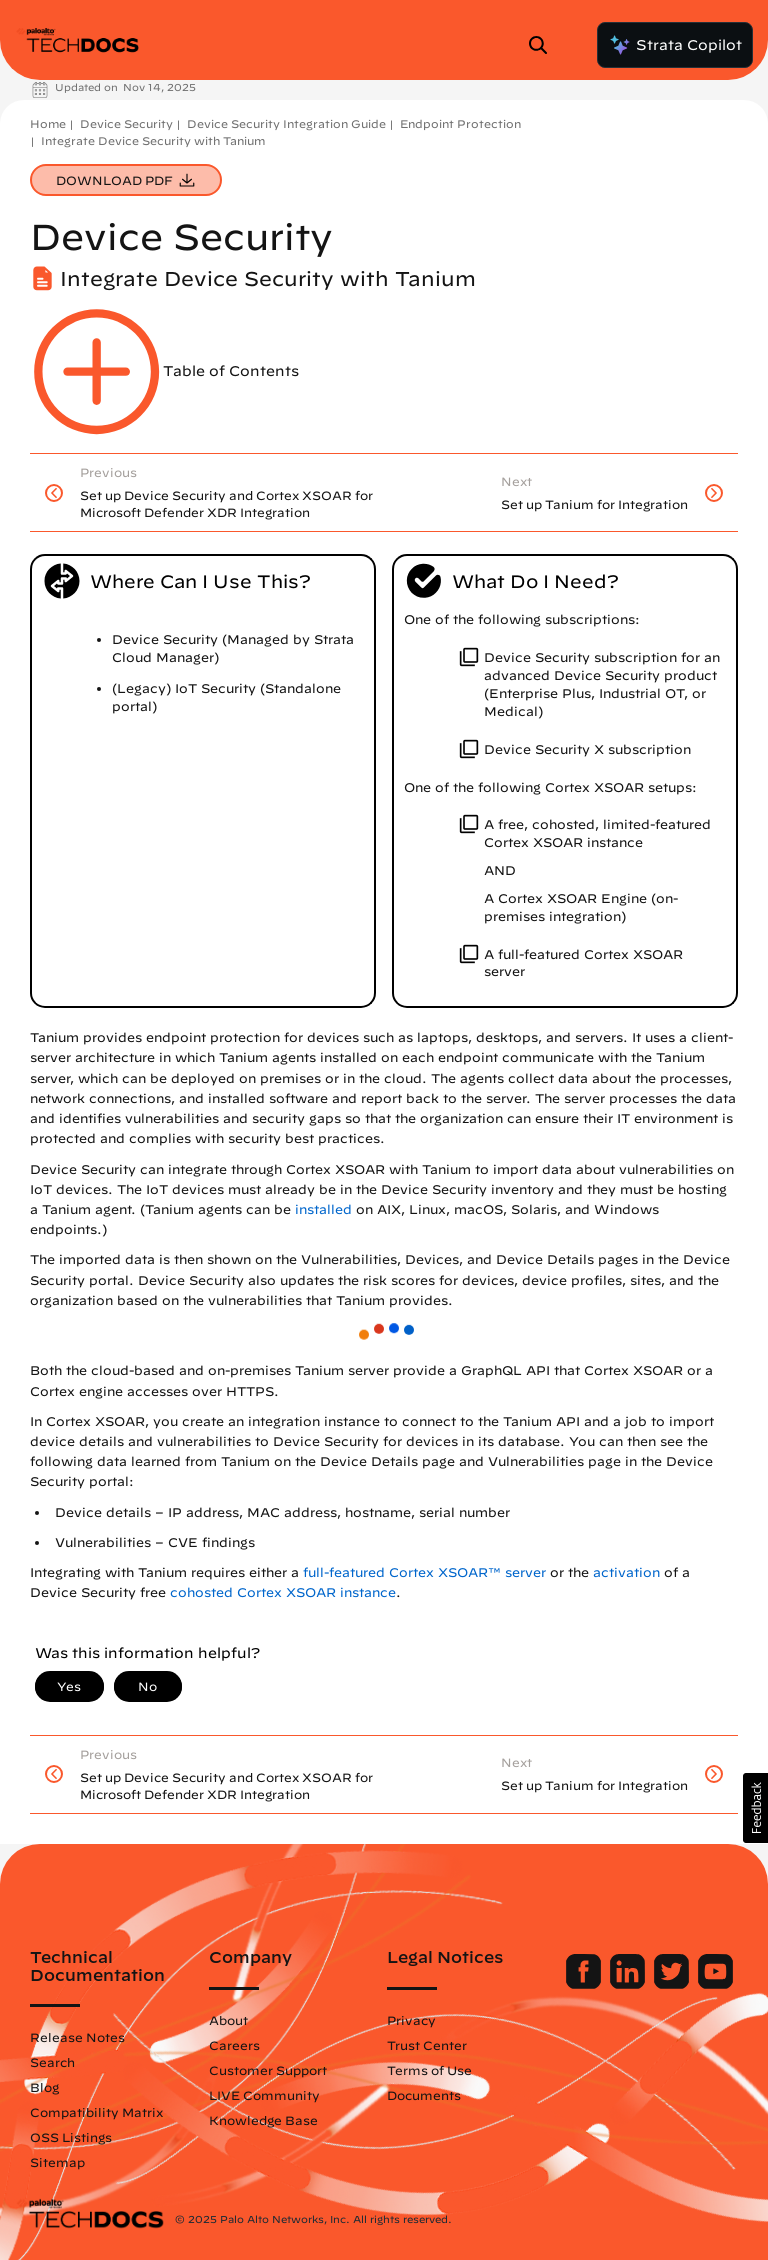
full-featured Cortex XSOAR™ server (424, 1572)
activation (626, 1572)
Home (48, 123)
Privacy (411, 2020)
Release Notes (77, 2037)
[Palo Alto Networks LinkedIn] (629, 1984)
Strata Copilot (675, 45)
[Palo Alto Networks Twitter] (673, 1984)
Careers (234, 2045)
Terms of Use (429, 2070)
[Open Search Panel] (544, 45)
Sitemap (57, 2162)
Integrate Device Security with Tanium (153, 140)
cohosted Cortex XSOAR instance (283, 1592)
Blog (44, 2087)
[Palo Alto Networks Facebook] (585, 1984)
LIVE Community (264, 2095)
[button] (755, 1808)
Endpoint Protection (460, 123)
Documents (424, 2095)
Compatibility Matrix (96, 2112)
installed (323, 1209)
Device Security (126, 123)
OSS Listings (71, 2137)
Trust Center (427, 2045)
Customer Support (268, 2070)
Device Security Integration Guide (286, 123)
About (228, 2020)
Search (52, 2062)
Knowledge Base (263, 2120)
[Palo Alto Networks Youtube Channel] (715, 1984)
